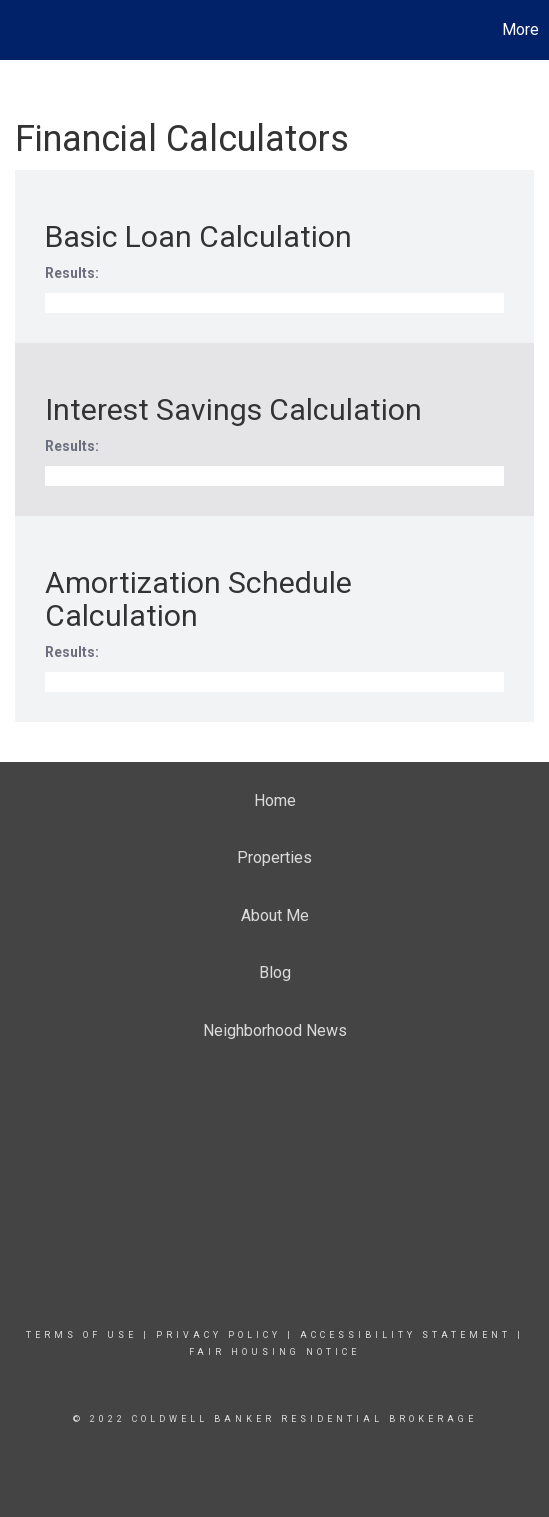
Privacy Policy (218, 1335)
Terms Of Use (81, 1335)
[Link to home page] (18, 30)
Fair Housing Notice (274, 1352)
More (520, 29)
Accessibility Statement (405, 1335)
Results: (72, 273)
